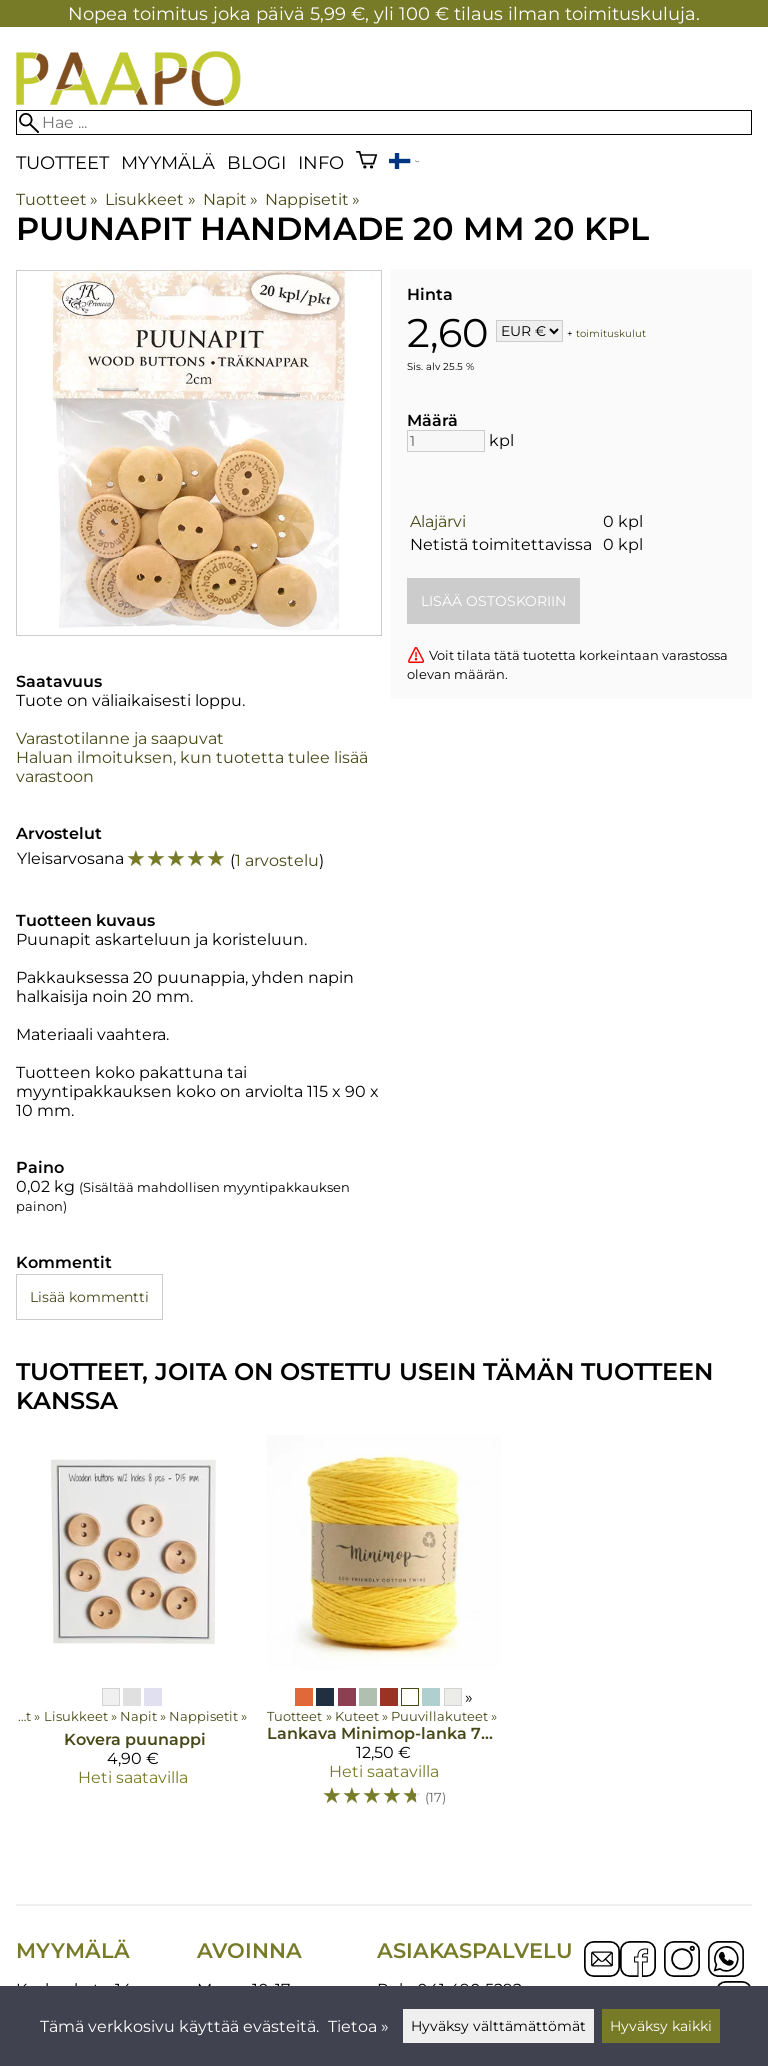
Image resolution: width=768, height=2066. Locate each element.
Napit (230, 199)
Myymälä (168, 162)
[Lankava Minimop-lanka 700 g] (384, 1630)
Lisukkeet (150, 199)
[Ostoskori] (366, 162)
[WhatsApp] (726, 1961)
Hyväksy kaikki (661, 2026)
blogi (256, 162)
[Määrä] (446, 441)
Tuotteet (62, 162)
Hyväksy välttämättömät (498, 2026)
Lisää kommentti (89, 1297)
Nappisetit (312, 199)
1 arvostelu (277, 860)
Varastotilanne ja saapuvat (120, 738)
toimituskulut (611, 332)
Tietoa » (358, 2026)
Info (321, 162)
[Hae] (384, 122)
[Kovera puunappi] (133, 1630)
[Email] (602, 1971)
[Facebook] (638, 1961)
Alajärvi (438, 521)
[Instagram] (682, 1961)
